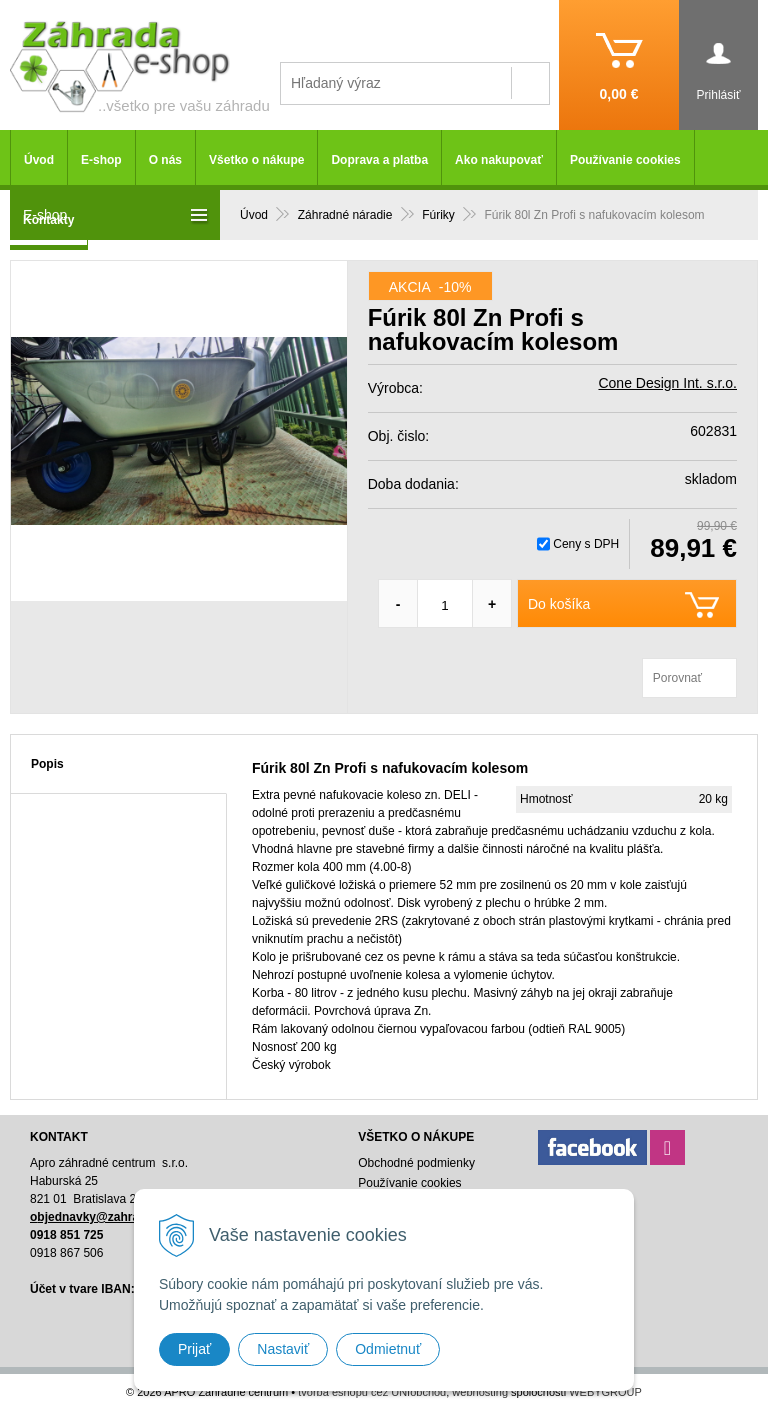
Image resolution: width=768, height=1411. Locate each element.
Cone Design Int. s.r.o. (667, 383)
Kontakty (48, 220)
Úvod (39, 160)
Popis (47, 764)
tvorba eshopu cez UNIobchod (372, 1392)
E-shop (101, 160)
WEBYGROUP (605, 1392)
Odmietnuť (388, 1349)
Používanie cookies (625, 160)
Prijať (194, 1349)
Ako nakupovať (499, 160)
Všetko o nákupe (256, 160)
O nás (165, 160)
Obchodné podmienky (416, 1163)
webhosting (480, 1392)
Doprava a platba (379, 160)
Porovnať (677, 678)
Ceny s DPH (586, 544)
